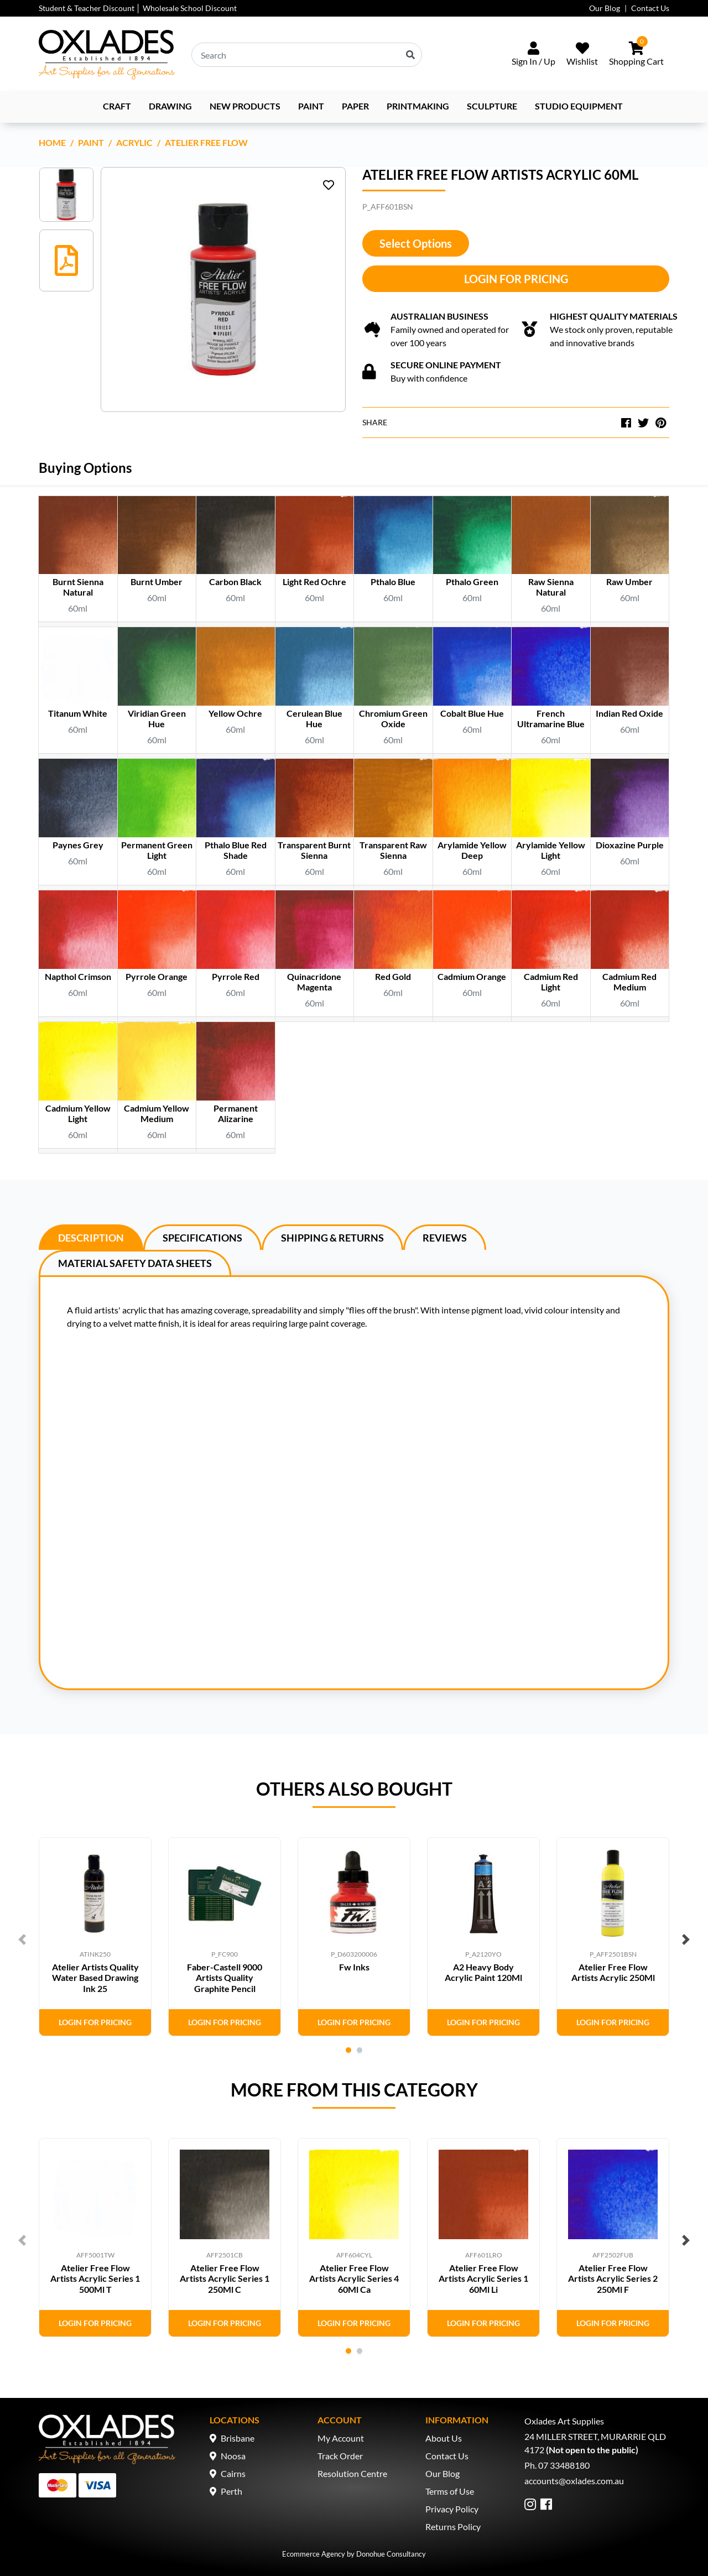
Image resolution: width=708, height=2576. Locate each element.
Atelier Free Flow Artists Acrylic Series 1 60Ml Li (483, 2278)
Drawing (170, 106)
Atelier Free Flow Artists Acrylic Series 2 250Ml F (613, 2278)
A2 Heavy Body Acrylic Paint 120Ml (483, 1972)
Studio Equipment (579, 106)
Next (686, 1939)
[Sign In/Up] (533, 55)
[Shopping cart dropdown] (636, 55)
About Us (443, 2438)
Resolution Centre (352, 2473)
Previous (22, 1939)
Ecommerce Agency (313, 2553)
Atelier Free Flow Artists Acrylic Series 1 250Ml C (224, 2278)
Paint (311, 106)
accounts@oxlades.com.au (574, 2480)
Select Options (415, 243)
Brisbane (237, 2438)
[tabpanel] (95, 1936)
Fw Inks (354, 1967)
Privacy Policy (451, 2509)
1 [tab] (348, 2050)
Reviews (445, 1238)
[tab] (91, 1237)
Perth (231, 2491)
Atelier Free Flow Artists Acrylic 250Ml (613, 1972)
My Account (340, 2438)
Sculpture (492, 106)
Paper (355, 106)
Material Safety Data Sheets (135, 1263)
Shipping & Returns (332, 1238)
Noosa (233, 2455)
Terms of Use (449, 2491)
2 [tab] (359, 2050)
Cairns (233, 2473)
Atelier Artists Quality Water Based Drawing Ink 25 (95, 1977)
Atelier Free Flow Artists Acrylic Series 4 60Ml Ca (354, 2278)
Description (91, 1238)
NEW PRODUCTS (245, 106)
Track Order (340, 2455)
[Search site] (410, 55)
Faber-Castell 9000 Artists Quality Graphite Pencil (224, 1977)
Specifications (202, 1238)
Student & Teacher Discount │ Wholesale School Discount (138, 8)
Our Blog (604, 8)
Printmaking (418, 106)
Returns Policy (453, 2526)
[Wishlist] (582, 55)
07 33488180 (564, 2465)
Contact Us (650, 8)
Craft (117, 106)
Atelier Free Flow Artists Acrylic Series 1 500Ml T (95, 2278)
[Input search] (306, 55)
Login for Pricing (516, 278)
